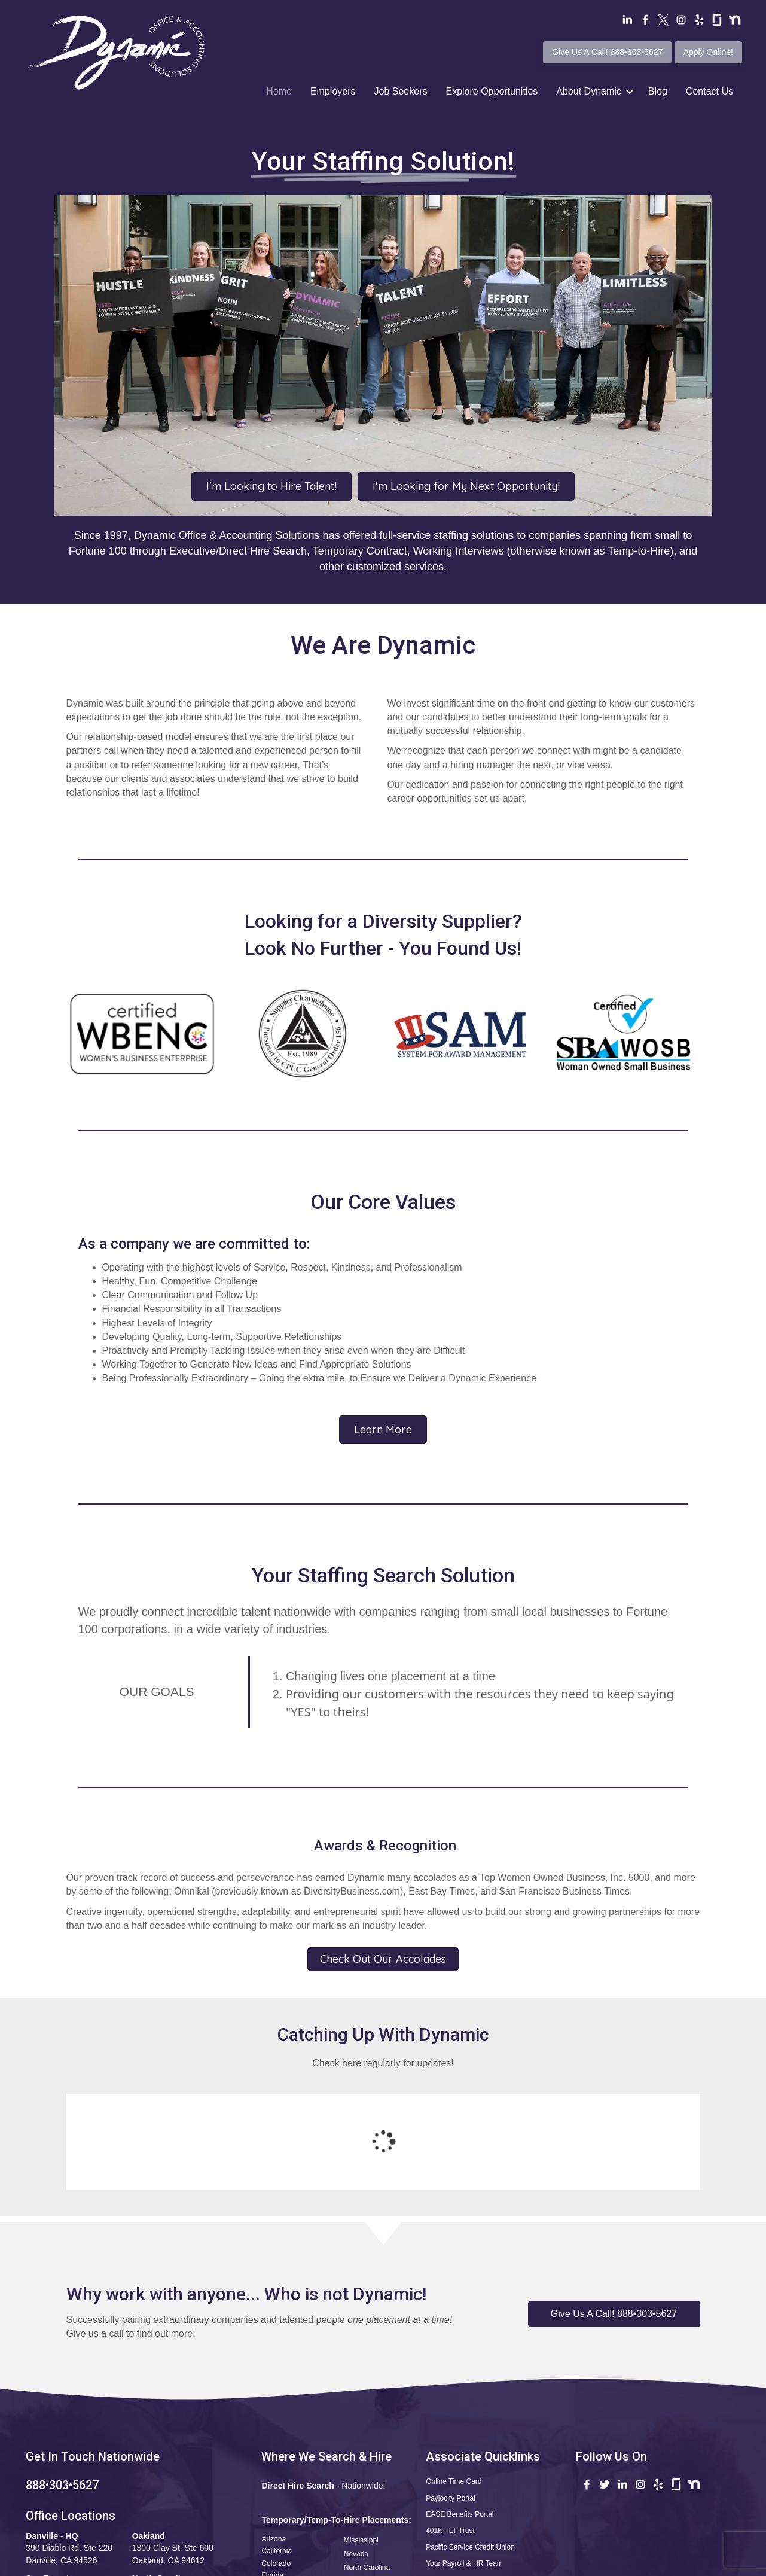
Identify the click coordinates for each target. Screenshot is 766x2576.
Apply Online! (708, 52)
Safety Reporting (452, 2515)
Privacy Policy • (544, 2563)
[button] (614, 2216)
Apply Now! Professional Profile (478, 2498)
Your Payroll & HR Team (464, 2465)
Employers (333, 91)
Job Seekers (401, 91)
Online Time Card (453, 2383)
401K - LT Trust (450, 2432)
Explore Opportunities (491, 91)
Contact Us (709, 91)
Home (279, 91)
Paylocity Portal (450, 2400)
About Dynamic (588, 91)
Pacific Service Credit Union (470, 2449)
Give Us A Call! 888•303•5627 (607, 52)
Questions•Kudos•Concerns (470, 2482)
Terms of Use (486, 2563)
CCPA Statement (602, 2563)
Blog (657, 91)
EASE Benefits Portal (459, 2416)
